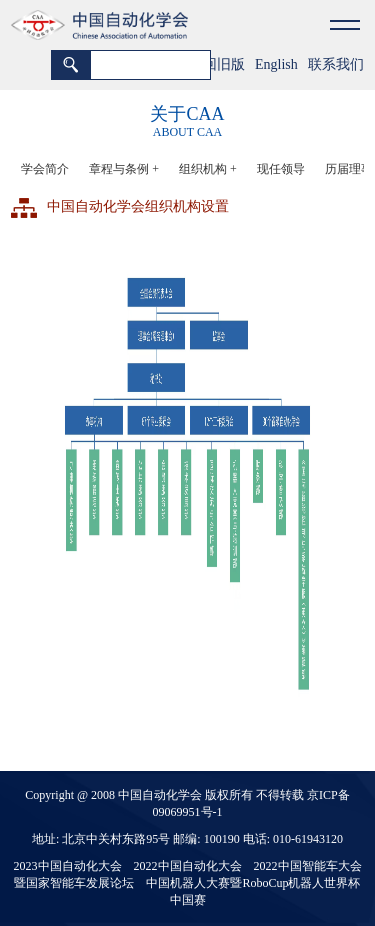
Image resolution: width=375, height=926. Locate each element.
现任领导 (281, 169)
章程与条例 (124, 169)
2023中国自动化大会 (68, 866)
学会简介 (45, 169)
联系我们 (336, 64)
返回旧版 (217, 64)
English (276, 64)
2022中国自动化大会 (188, 866)
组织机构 (208, 169)
